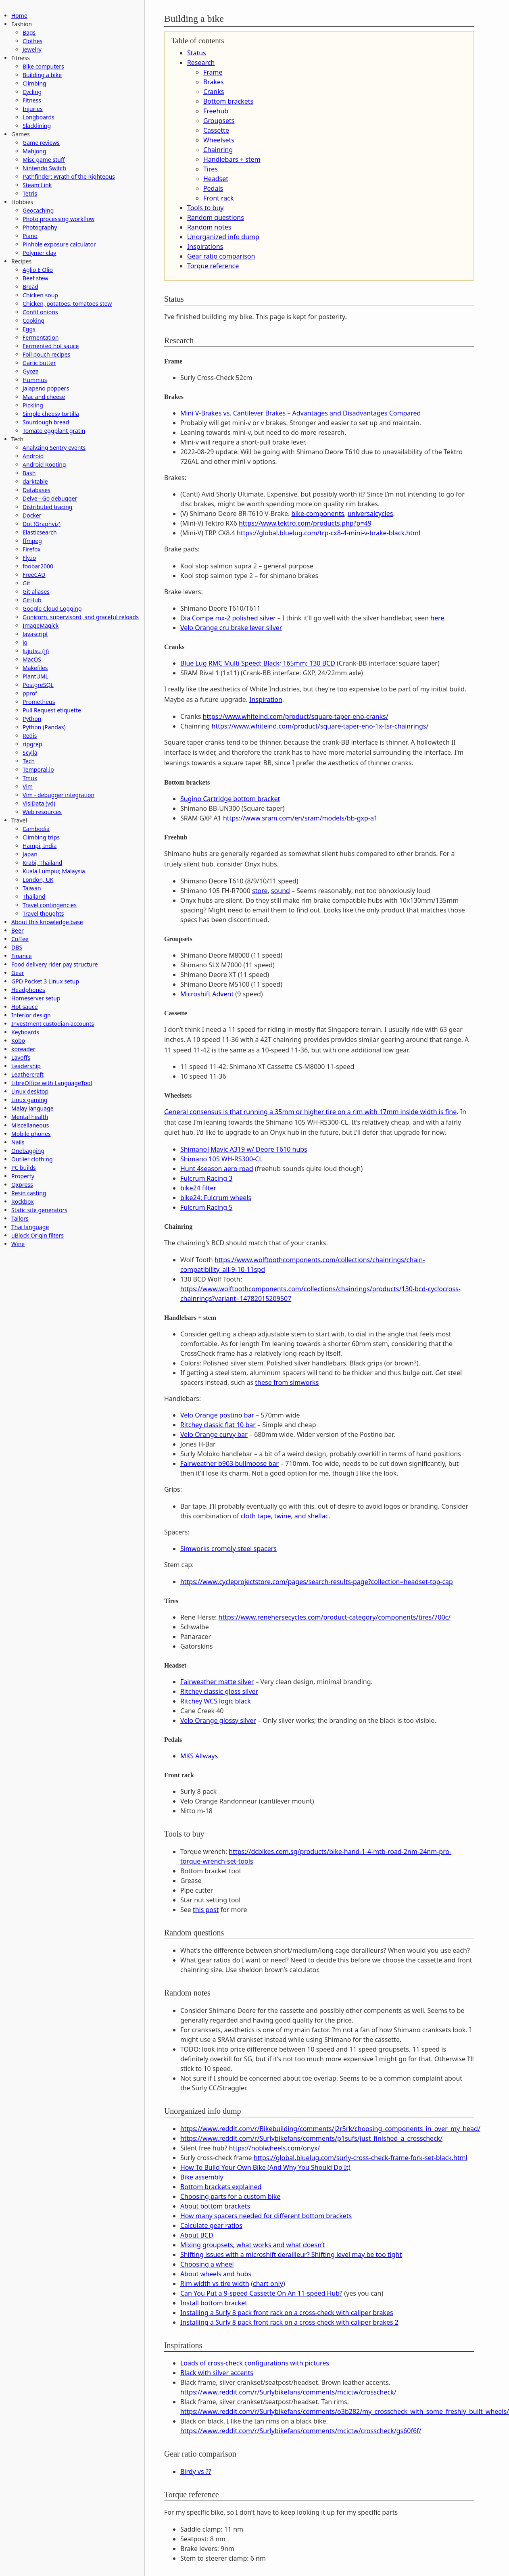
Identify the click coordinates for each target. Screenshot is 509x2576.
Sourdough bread (46, 422)
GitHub (32, 600)
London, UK (38, 879)
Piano (30, 236)
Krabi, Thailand (42, 862)
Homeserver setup (35, 998)
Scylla (30, 752)
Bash (29, 473)
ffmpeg (32, 541)
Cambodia (36, 829)
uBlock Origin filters (37, 1235)
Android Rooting (44, 464)
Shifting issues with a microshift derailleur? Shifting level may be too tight (291, 2254)
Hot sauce (24, 1006)
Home (19, 15)
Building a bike (42, 75)
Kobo (18, 1040)
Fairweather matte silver (217, 1681)
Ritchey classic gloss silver (219, 1691)
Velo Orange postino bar (217, 1415)
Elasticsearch (40, 532)
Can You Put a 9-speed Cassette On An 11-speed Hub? (261, 2293)
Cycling (32, 92)
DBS (16, 947)
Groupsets (218, 120)
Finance (21, 956)
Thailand (34, 896)
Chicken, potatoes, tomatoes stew (67, 303)
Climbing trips (41, 837)
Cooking (33, 320)
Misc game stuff (44, 159)
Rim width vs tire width (214, 2283)
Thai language (30, 1227)
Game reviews (41, 142)
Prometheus (39, 702)
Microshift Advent (207, 993)
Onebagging (27, 1150)
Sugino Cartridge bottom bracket (230, 798)
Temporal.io (38, 769)
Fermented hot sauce (51, 346)
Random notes (209, 227)
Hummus (35, 380)
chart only (268, 2283)
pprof (30, 693)
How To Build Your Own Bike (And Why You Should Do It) (265, 2167)
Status (196, 52)
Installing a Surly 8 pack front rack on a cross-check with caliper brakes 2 (289, 2322)
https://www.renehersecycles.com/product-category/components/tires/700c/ (335, 1617)
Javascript (35, 634)
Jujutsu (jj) (36, 651)
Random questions (215, 217)
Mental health (29, 1117)
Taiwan (32, 888)
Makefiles (35, 668)
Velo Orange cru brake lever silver (231, 627)
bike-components (317, 513)
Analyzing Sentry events (54, 447)
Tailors (20, 1218)
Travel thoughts (43, 913)
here (437, 618)
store (259, 890)
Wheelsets (218, 140)
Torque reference (213, 265)
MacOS (32, 659)
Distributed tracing (47, 507)
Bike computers (43, 66)
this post (206, 1909)
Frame (213, 72)
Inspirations (205, 246)
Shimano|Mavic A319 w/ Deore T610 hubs (243, 1149)
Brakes (213, 81)
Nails (17, 1142)
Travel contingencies (50, 905)
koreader (23, 1049)
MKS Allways (199, 1755)
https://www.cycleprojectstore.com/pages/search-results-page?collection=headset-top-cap (316, 1581)
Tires (210, 169)
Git (26, 583)
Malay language (32, 1108)
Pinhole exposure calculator (59, 244)
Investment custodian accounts (52, 1023)
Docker (32, 515)
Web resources (42, 812)
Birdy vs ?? (195, 2471)
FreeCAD (34, 574)
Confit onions (40, 312)
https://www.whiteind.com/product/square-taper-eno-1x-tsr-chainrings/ (320, 726)
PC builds (23, 1167)
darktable (35, 481)
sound (280, 890)
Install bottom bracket (213, 2302)
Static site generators (39, 1210)
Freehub (215, 110)
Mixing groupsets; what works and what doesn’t (252, 2244)
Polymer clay (39, 253)
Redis (30, 735)
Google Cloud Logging (52, 608)
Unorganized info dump (223, 236)
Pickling (33, 405)
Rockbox (22, 1201)
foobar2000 (38, 566)
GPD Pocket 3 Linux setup (45, 981)
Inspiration (265, 699)
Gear (17, 973)
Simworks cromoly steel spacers (228, 1548)
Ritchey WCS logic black (215, 1701)
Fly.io (29, 558)
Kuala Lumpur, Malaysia (54, 871)
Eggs (29, 329)
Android (33, 456)
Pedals (213, 188)
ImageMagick (40, 625)
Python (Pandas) (44, 727)
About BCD (196, 2235)
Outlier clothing (32, 1159)
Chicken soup (40, 295)
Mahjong (34, 151)
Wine (18, 1244)
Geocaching (38, 210)
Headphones (28, 990)
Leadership (26, 1066)
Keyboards (25, 1032)
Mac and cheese (44, 397)
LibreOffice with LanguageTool (51, 1083)
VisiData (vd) (39, 803)
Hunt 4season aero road (216, 1168)
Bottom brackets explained (220, 2186)
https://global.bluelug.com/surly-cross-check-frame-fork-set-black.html (360, 2157)
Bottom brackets (228, 101)
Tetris (30, 193)
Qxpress (22, 1184)
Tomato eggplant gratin (54, 430)
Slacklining (37, 125)
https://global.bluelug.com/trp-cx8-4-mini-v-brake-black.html (328, 532)
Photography (40, 227)
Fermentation (40, 337)
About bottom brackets (215, 2206)
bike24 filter (198, 1188)
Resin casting (28, 1193)
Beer (17, 930)
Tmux (30, 778)
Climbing (34, 83)
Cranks (213, 91)
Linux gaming (29, 1100)
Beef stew (35, 278)
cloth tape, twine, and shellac (285, 1515)
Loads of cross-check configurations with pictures (254, 2363)
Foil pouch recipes (46, 354)
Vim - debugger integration (58, 795)
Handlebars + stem (232, 159)
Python (32, 718)
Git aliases (36, 591)
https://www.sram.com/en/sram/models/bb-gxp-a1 (300, 818)
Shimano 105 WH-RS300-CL (221, 1158)
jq (25, 642)
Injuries (33, 109)
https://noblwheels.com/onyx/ (274, 2148)
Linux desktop (29, 1091)
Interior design (31, 1015)
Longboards (38, 117)
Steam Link (37, 185)
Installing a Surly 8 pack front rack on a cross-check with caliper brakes (286, 2312)
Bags (29, 32)
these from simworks (287, 1382)
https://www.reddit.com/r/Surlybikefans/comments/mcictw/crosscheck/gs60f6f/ (300, 2430)
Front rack (218, 198)
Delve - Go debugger (50, 498)
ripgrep (32, 744)
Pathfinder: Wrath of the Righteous (69, 176)
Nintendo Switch (44, 168)
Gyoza (31, 371)
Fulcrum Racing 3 (206, 1178)
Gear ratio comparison (221, 256)
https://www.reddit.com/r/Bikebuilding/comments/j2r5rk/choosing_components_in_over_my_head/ (330, 2128)
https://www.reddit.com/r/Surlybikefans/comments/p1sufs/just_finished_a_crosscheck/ (311, 2138)
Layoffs (20, 1057)
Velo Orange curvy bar (214, 1434)
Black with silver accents (216, 2372)
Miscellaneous (30, 1125)
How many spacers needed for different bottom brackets (266, 2215)
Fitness (32, 100)
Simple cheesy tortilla (51, 414)
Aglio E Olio (38, 269)
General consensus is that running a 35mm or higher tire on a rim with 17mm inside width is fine (310, 1111)
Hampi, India (39, 846)
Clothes (32, 41)
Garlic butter (39, 363)
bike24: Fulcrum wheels (215, 1197)
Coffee (20, 939)
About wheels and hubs (215, 2273)
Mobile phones (31, 1134)
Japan (30, 854)
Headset (215, 178)
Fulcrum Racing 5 (206, 1207)
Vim (28, 786)
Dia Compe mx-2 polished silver (228, 618)
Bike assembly (201, 2177)
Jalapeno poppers (46, 388)
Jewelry (32, 49)
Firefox (32, 549)
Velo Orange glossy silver (218, 1720)
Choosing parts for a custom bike (230, 2196)
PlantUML (35, 676)
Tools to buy (205, 207)
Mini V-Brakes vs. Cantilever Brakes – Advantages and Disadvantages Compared (300, 413)
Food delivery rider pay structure (54, 964)
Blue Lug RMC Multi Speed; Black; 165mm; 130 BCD (257, 663)
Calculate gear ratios (211, 2225)
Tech (29, 761)
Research (201, 62)
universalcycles (370, 513)
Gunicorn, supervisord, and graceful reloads (81, 617)
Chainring (218, 149)
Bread (30, 286)
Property (22, 1176)
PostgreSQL (38, 685)
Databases (36, 490)
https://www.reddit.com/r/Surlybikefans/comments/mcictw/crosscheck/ (288, 2392)
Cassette (216, 130)
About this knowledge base (47, 922)
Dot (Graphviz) (41, 524)
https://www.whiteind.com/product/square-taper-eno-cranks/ (295, 716)
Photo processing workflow (58, 219)
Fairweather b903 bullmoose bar (229, 1463)
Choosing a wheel (207, 2264)
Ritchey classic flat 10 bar (218, 1424)
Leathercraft (27, 1074)
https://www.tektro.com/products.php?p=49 (305, 523)
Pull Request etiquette (52, 710)
